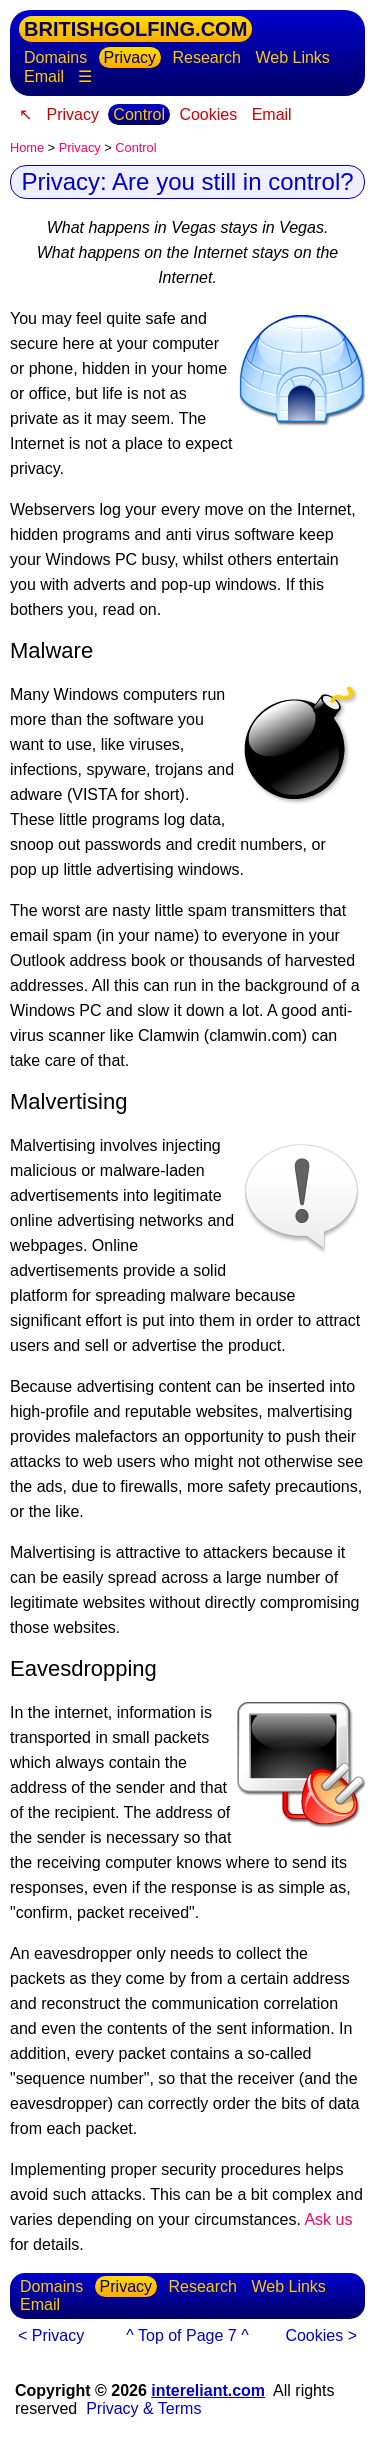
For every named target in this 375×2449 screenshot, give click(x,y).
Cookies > (321, 2335)
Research (207, 57)
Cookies (208, 114)
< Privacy (51, 2335)
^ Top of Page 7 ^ (187, 2335)
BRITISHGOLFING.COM (135, 29)
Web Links (292, 57)
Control (139, 114)
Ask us (328, 2219)
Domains (55, 57)
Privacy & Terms (143, 2408)
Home (27, 147)
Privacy (130, 57)
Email (44, 76)
